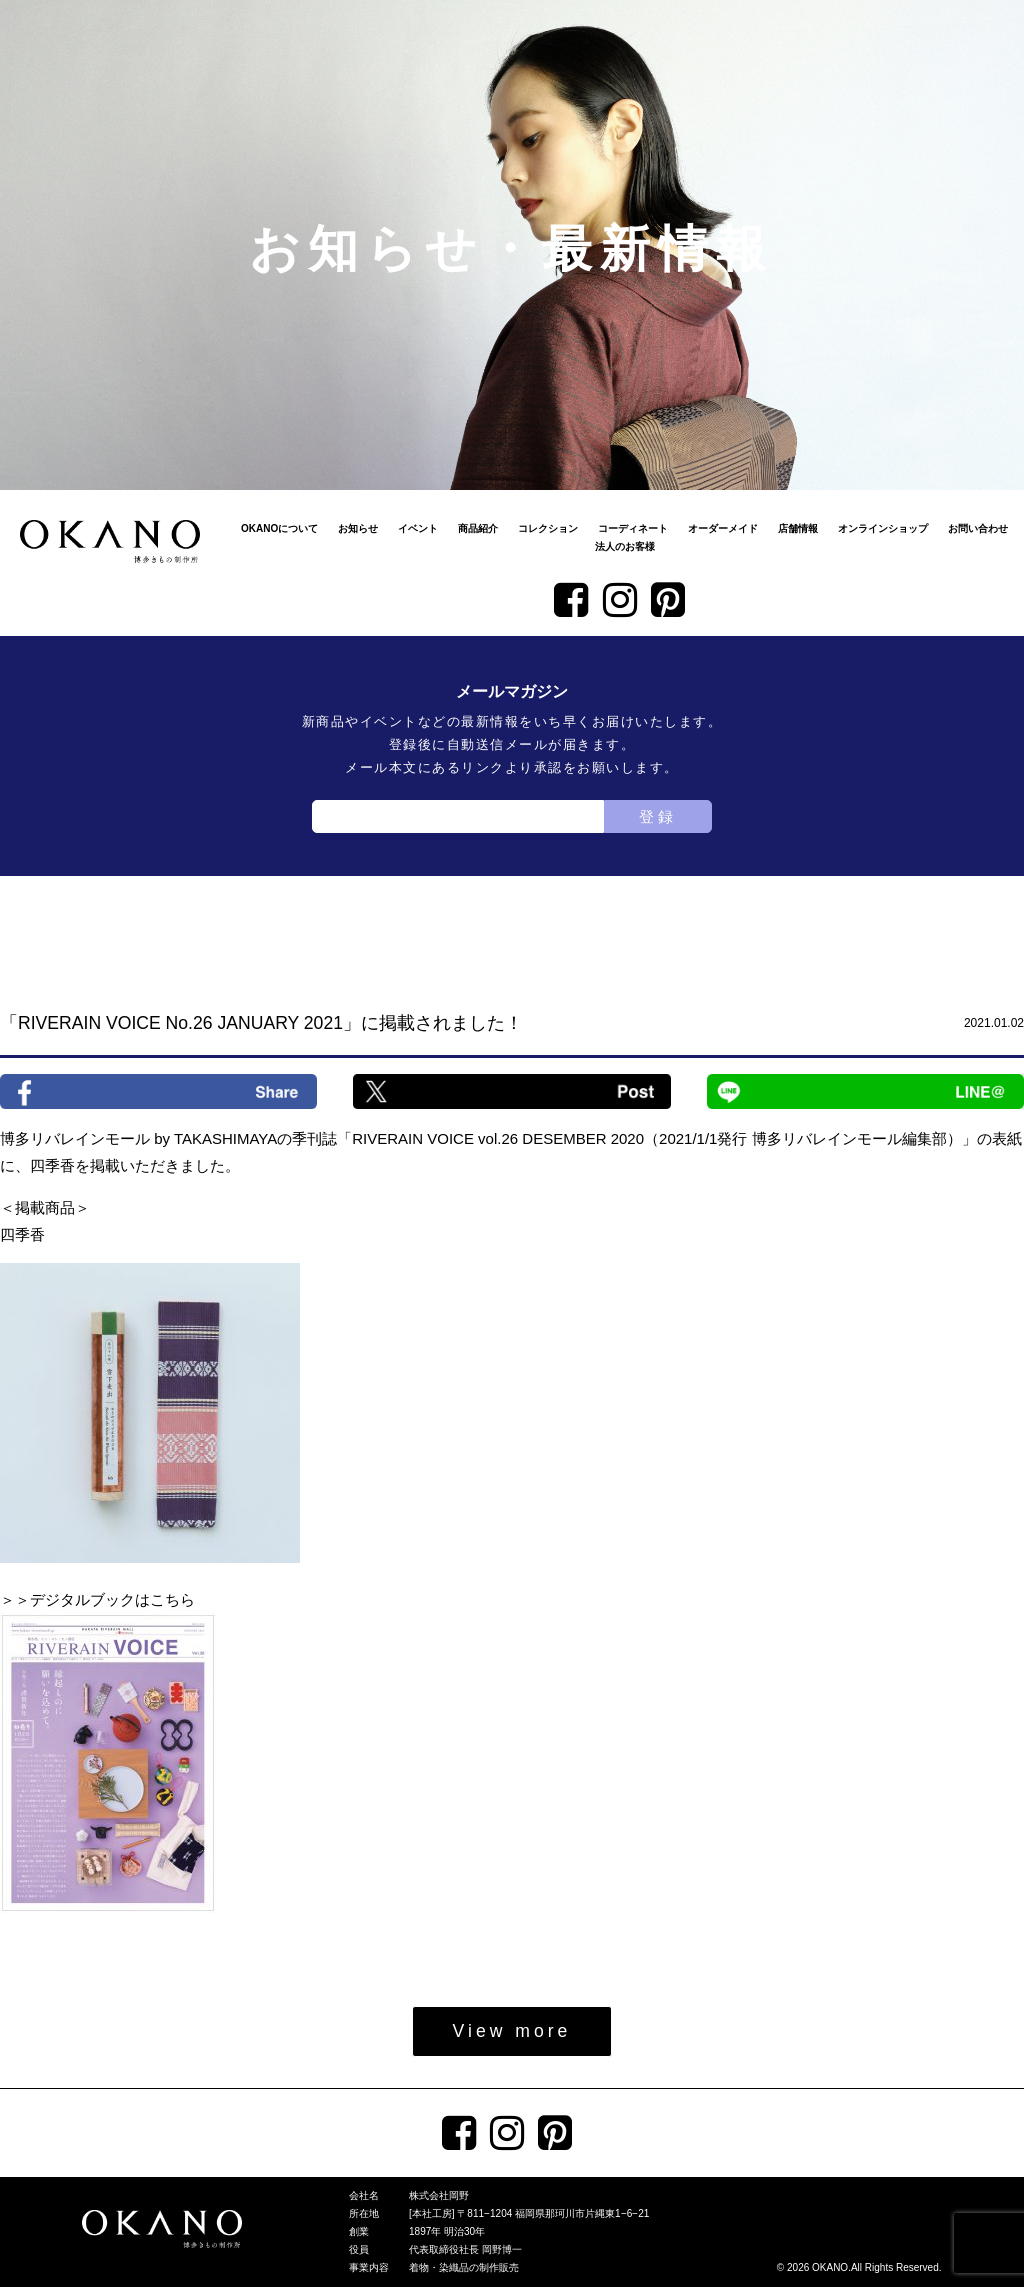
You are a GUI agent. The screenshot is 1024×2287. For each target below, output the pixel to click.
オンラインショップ (883, 528)
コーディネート (633, 528)
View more (512, 2031)
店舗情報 (798, 528)
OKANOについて (279, 528)
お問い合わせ (978, 528)
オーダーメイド (723, 528)
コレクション (548, 528)
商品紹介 (478, 528)
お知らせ (358, 528)
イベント (418, 528)
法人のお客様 (625, 546)
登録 (658, 816)
